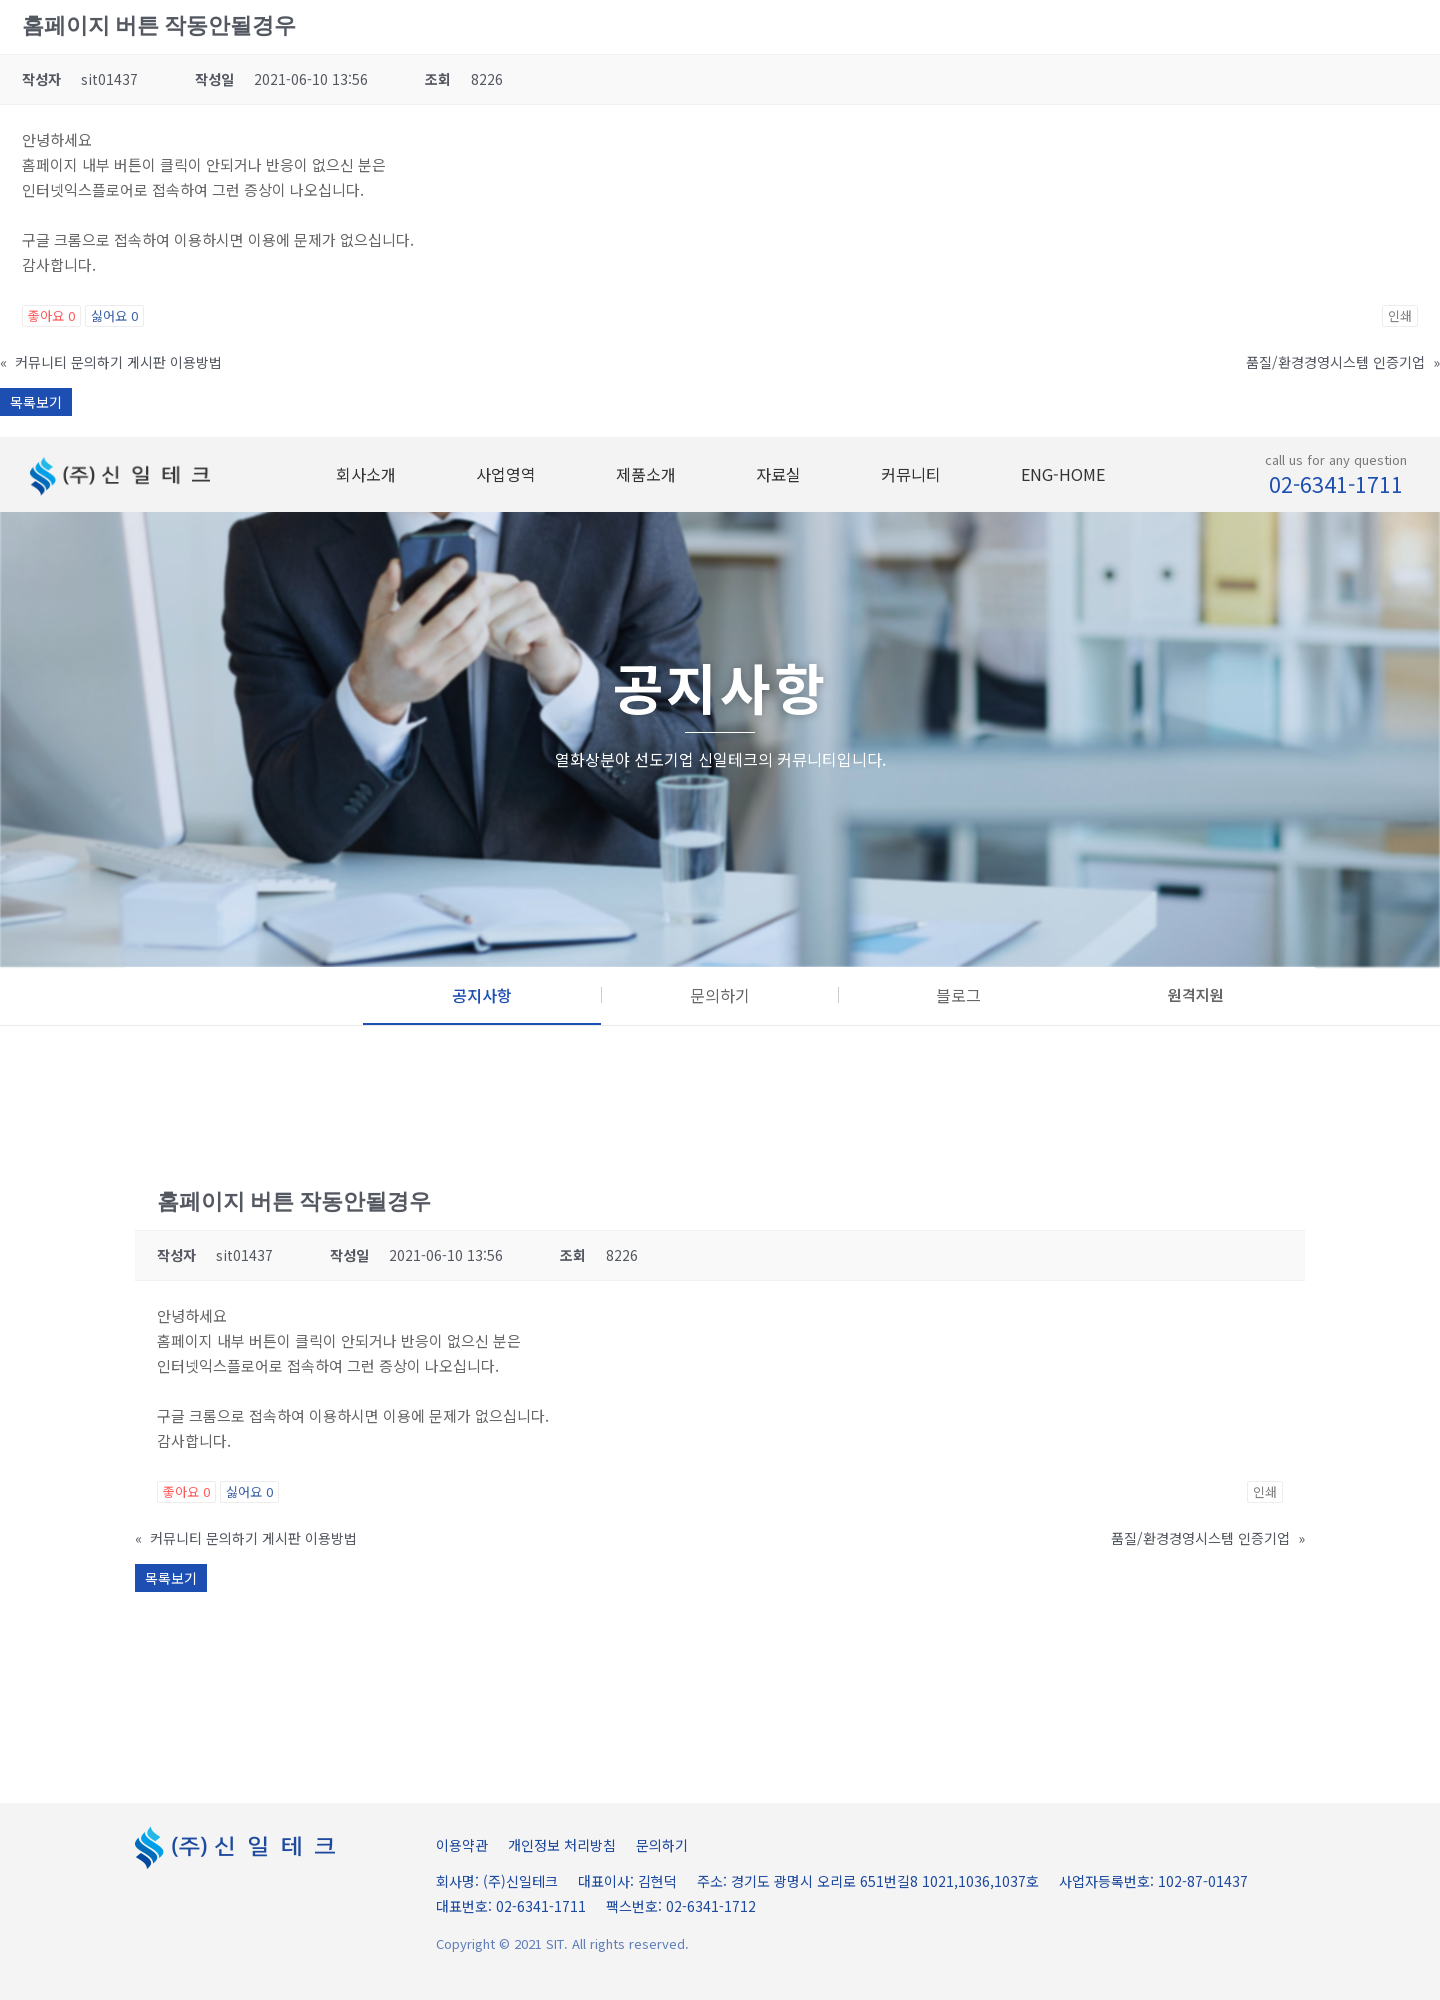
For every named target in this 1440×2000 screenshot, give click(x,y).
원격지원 (1196, 994)
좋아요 (51, 315)
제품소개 (646, 474)
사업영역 (506, 474)
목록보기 (36, 402)
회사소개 (366, 474)
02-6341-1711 (1336, 484)
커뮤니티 (911, 474)
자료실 (778, 474)
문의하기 (662, 1845)
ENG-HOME (1063, 474)
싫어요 (114, 315)
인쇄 (1400, 315)
